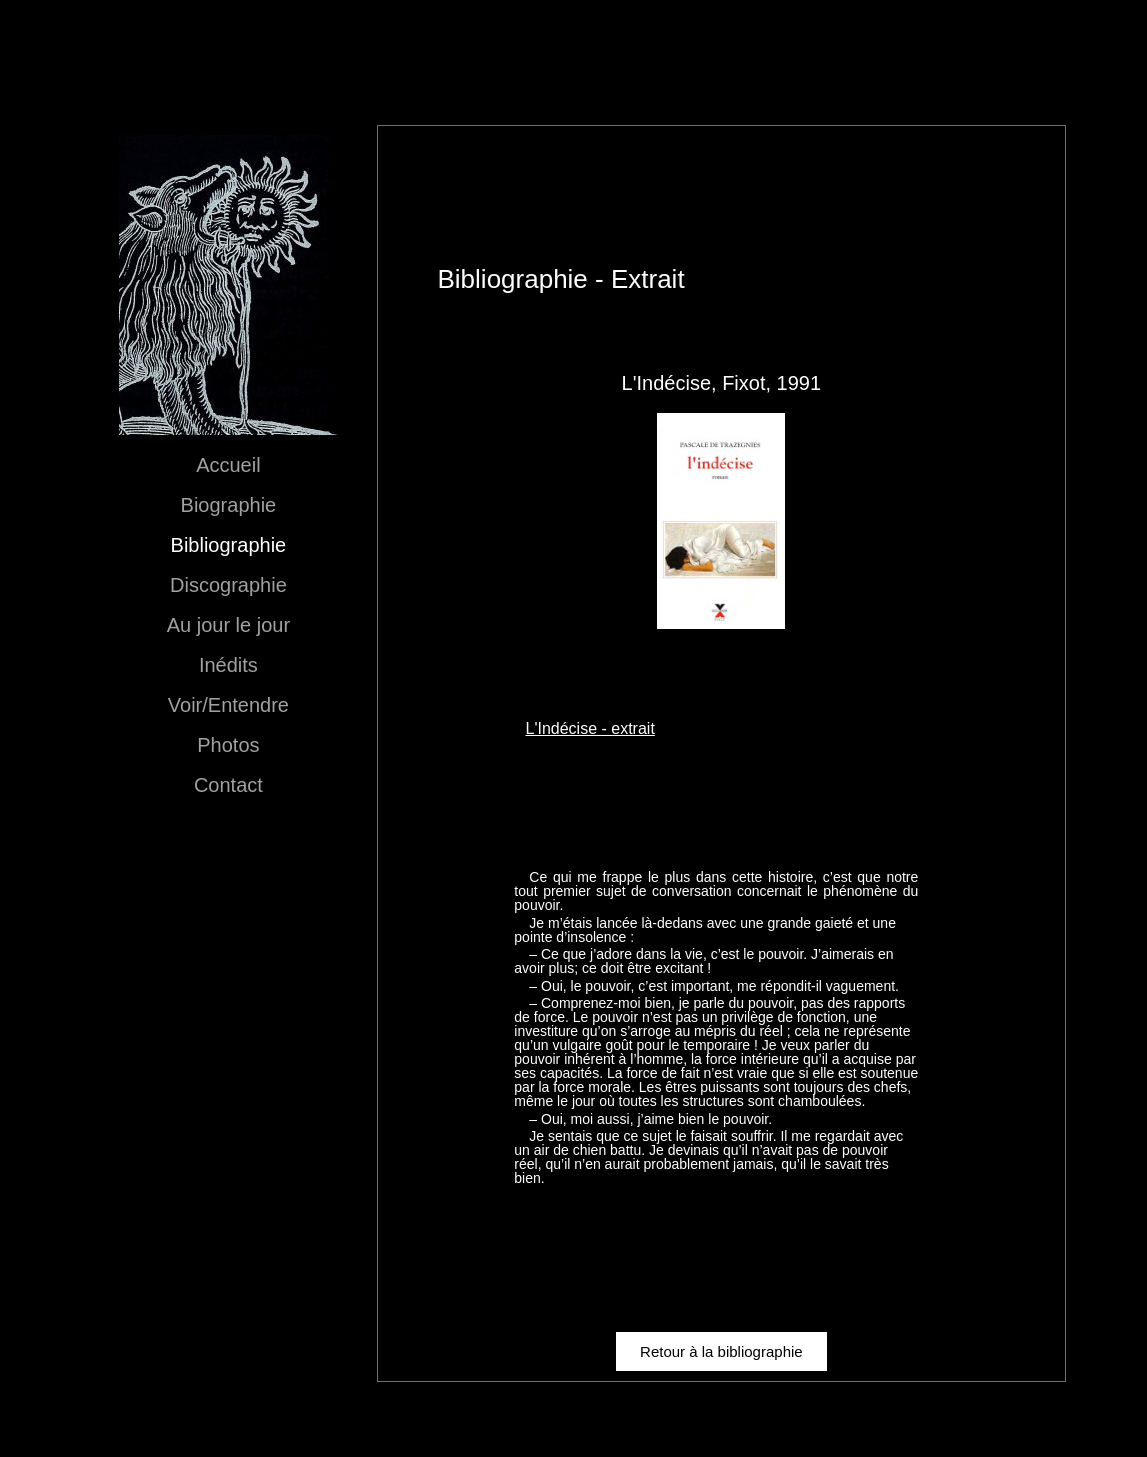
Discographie (228, 585)
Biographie (229, 505)
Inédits (228, 665)
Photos (228, 745)
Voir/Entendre (228, 705)
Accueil (228, 465)
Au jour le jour (228, 625)
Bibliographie (229, 545)
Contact (228, 785)
